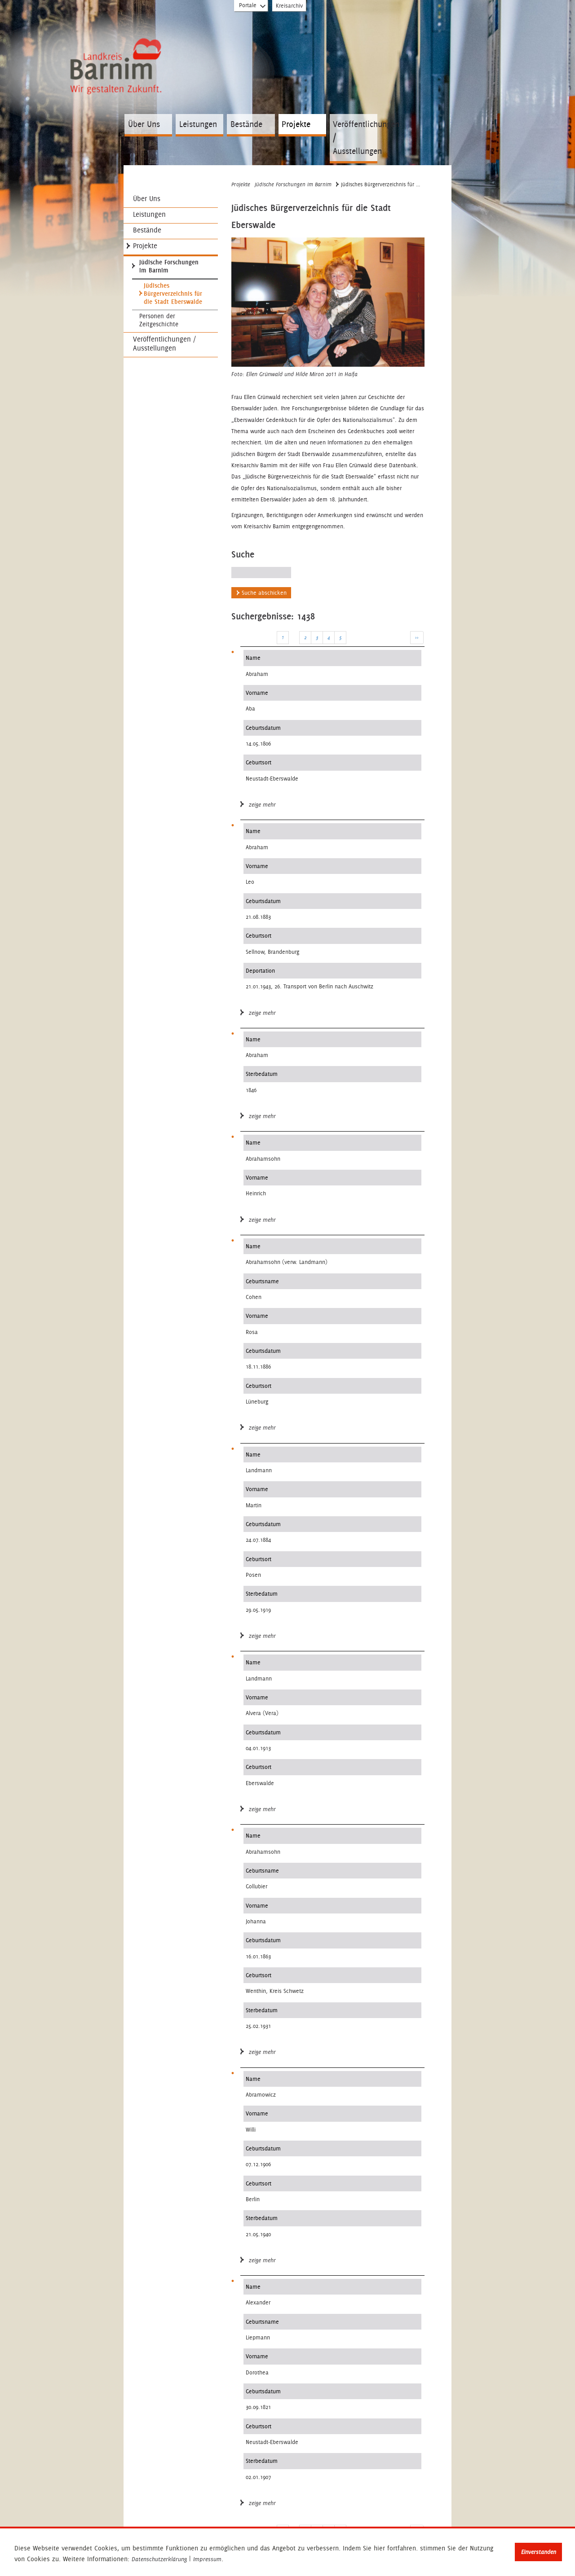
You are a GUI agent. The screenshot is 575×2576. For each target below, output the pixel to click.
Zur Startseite (118, 82)
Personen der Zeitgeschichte (158, 320)
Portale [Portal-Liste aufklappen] (252, 7)
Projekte (296, 124)
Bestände (246, 124)
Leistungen (198, 124)
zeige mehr (258, 804)
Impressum (207, 2559)
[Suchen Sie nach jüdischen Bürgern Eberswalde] (261, 572)
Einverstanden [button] (538, 2552)
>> (417, 637)
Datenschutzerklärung (159, 2559)
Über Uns (144, 124)
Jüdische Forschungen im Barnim (169, 266)
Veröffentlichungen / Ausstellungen (355, 137)
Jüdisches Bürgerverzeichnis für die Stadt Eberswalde (173, 293)
